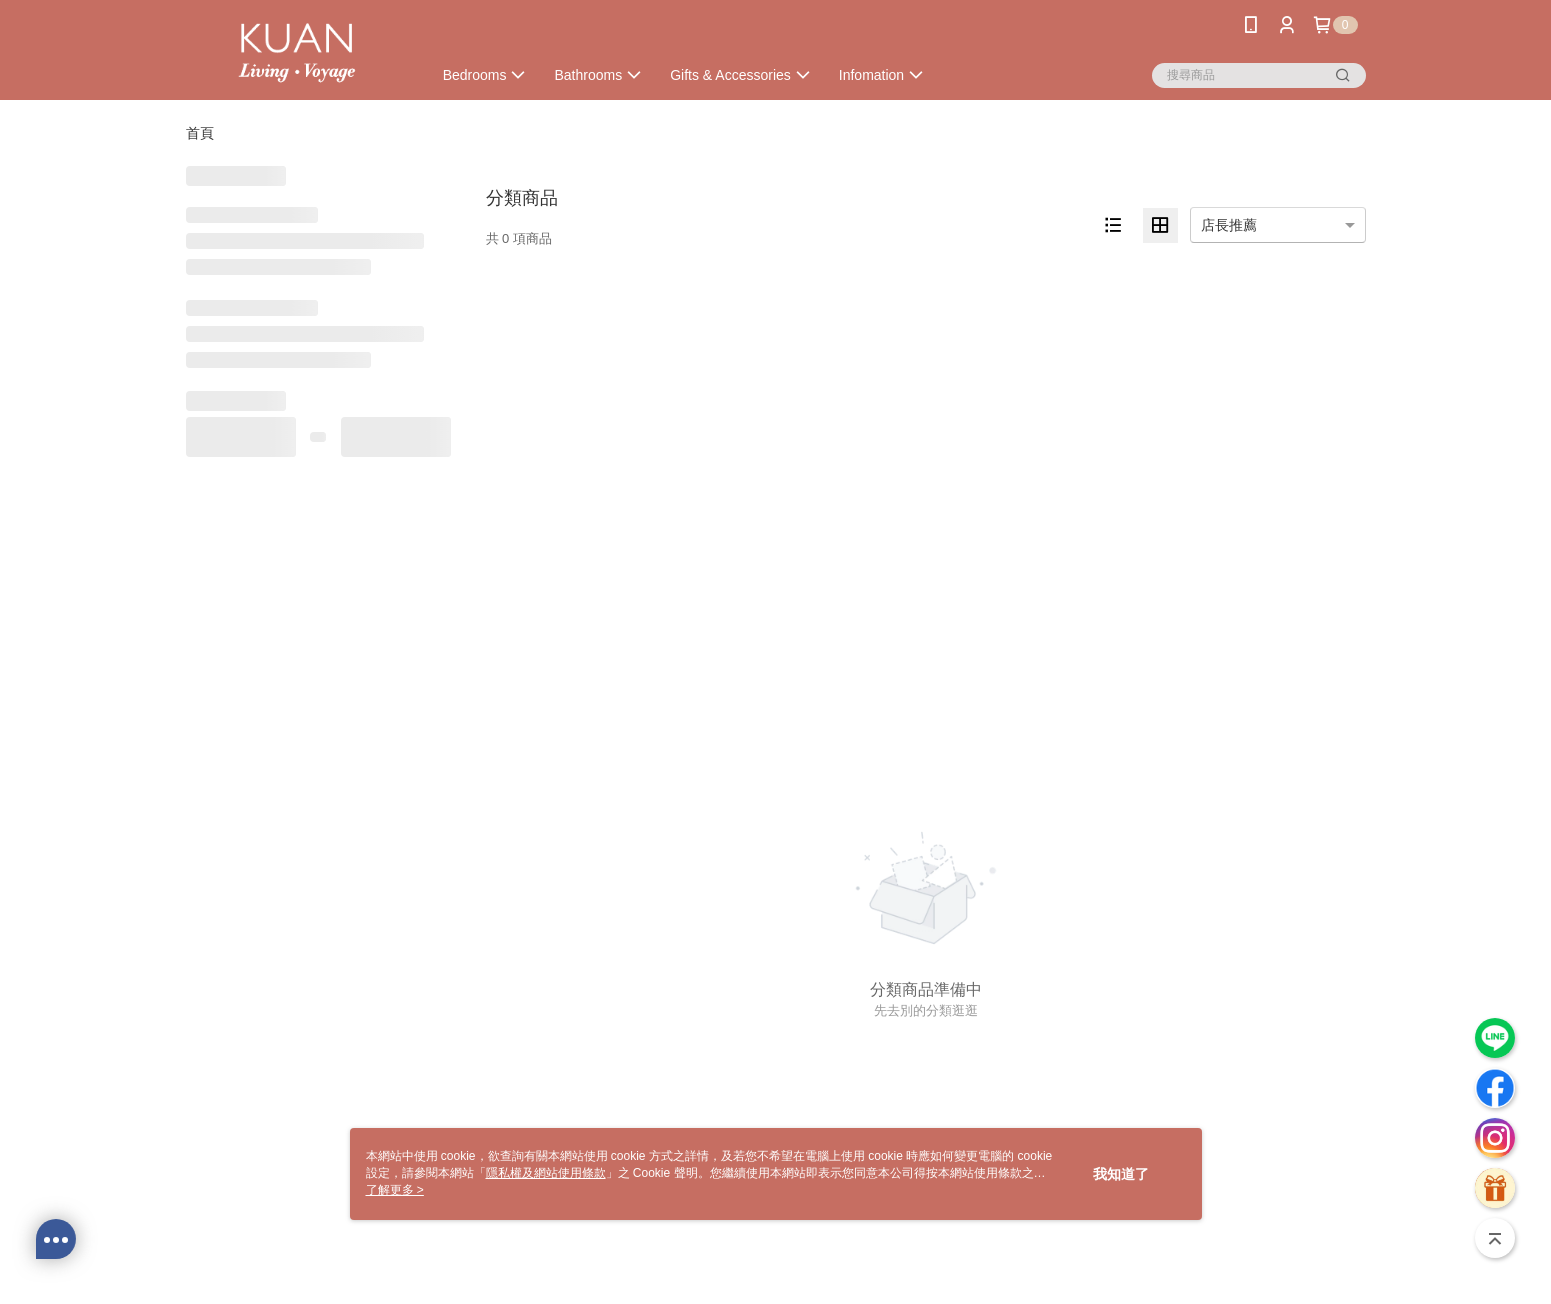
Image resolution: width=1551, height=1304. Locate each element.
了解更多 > (395, 1190)
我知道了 (1121, 1174)
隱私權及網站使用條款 (546, 1173)
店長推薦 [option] (1229, 225)
